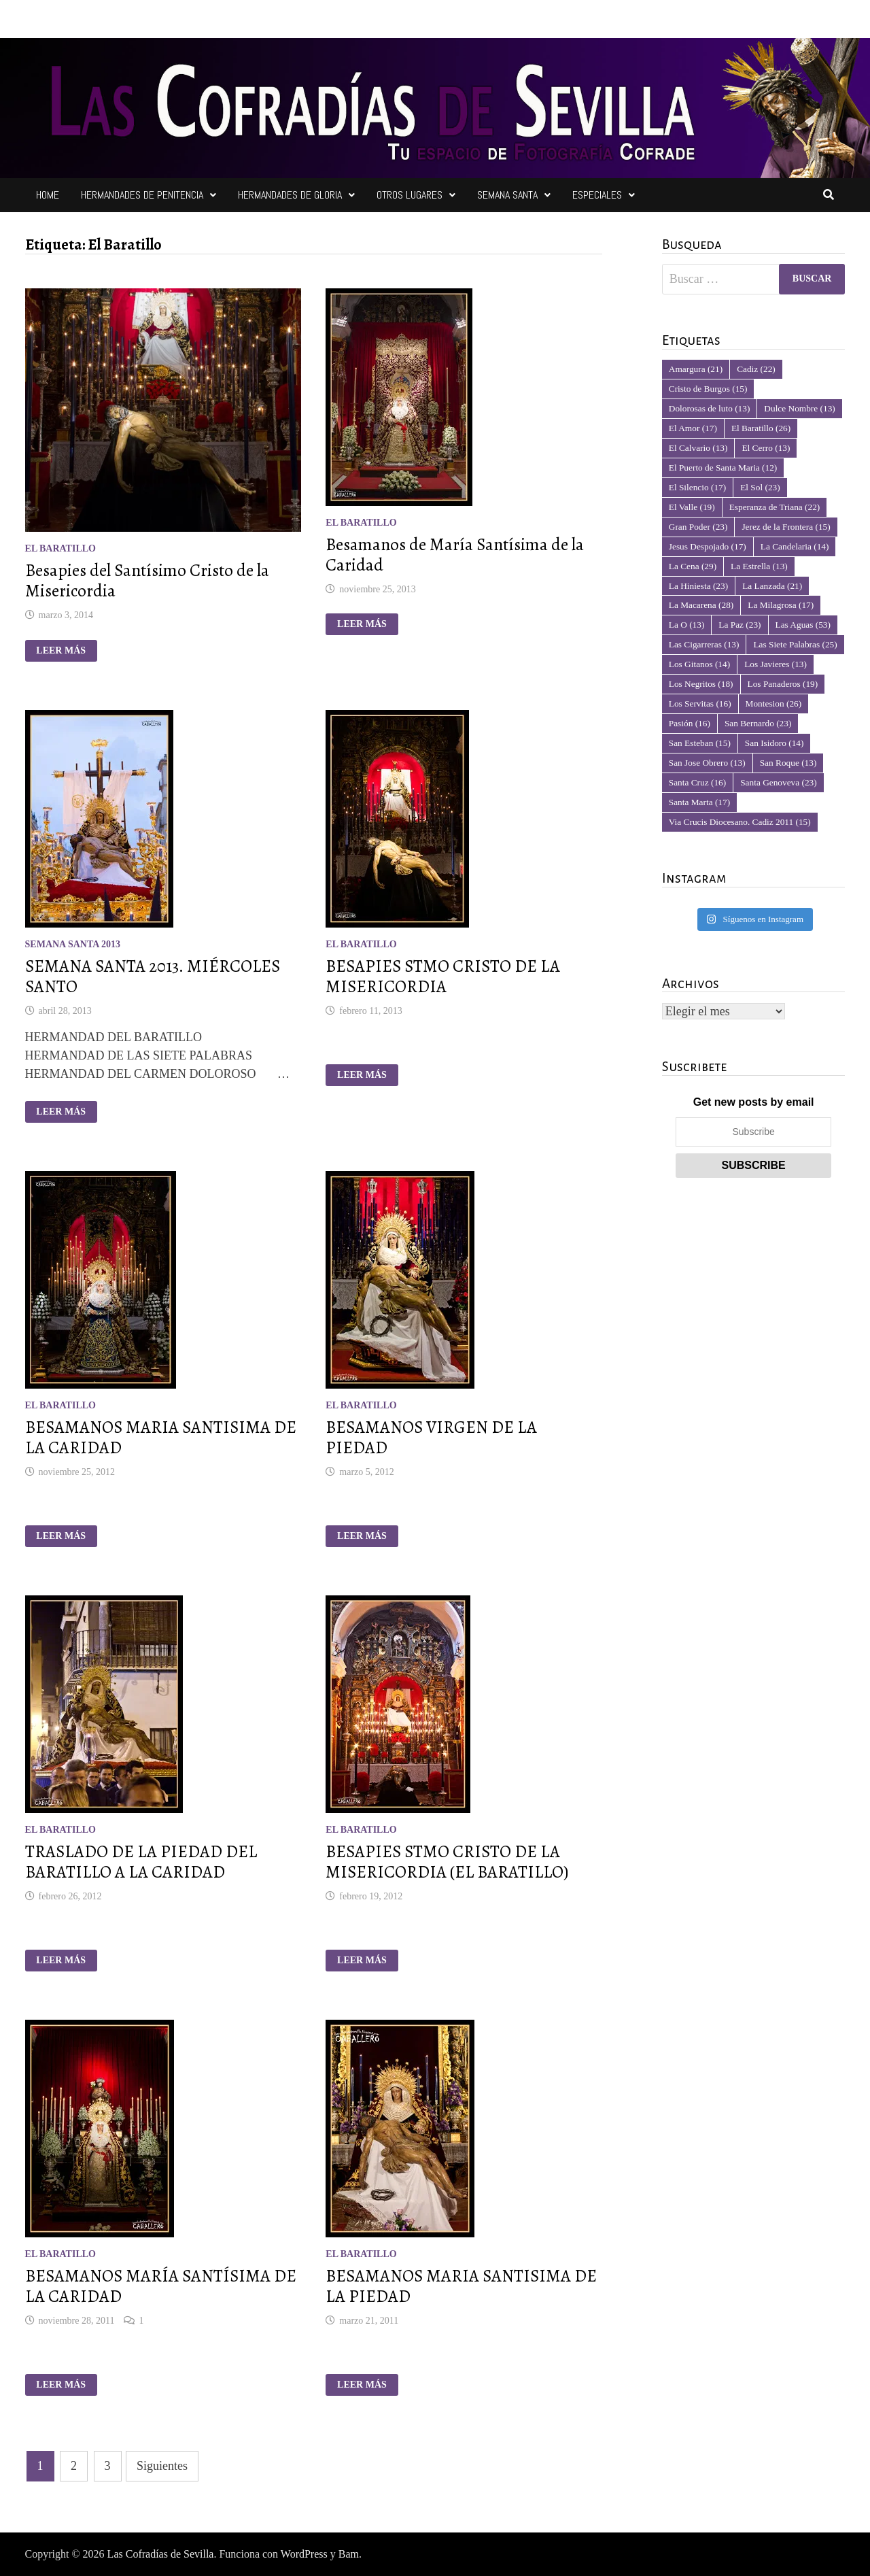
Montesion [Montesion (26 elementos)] (774, 703)
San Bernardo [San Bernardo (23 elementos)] (758, 723)
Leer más (66, 651)
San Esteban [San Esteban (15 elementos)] (700, 743)
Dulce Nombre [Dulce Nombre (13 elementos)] (799, 408)
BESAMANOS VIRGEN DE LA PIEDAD (431, 1437)
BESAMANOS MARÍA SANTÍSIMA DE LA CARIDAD (160, 2286)
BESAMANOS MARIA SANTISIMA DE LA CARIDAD (160, 1437)
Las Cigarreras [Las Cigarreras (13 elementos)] (704, 644)
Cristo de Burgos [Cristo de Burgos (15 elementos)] (708, 389)
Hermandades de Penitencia (142, 195)
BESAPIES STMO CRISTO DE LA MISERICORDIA (443, 976)
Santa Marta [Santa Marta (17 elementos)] (699, 802)
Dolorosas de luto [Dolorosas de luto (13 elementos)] (709, 408)
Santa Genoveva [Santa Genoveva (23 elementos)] (778, 782)
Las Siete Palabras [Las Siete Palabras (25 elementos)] (795, 644)
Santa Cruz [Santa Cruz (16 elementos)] (697, 782)
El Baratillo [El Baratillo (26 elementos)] (760, 428)
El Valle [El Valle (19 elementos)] (692, 507)
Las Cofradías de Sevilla (160, 2554)
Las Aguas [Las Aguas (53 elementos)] (803, 625)
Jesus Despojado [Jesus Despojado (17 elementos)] (707, 546)
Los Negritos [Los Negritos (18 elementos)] (701, 684)
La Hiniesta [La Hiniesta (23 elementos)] (698, 586)
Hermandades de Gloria (290, 195)
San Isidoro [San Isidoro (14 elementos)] (774, 743)
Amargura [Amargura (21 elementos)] (696, 369)
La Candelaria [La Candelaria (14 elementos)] (795, 546)
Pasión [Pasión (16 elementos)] (689, 723)
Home (47, 195)
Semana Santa (507, 195)
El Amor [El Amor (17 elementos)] (693, 428)
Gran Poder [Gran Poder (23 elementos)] (698, 527)
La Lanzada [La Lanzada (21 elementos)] (772, 586)
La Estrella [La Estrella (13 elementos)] (759, 566)
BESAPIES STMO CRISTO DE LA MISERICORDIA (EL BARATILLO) (447, 1862)
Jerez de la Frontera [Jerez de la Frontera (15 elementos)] (786, 527)
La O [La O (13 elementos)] (687, 625)
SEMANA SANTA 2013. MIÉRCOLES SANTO (152, 976)
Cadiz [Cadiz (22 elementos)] (756, 369)
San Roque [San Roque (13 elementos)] (788, 763)
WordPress (304, 2554)
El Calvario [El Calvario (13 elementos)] (698, 448)
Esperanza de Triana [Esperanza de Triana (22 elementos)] (774, 507)
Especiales (597, 195)
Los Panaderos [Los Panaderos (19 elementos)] (783, 684)
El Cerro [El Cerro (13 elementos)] (766, 448)
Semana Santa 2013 (73, 944)
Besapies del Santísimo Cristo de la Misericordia (147, 581)
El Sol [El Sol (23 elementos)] (760, 487)
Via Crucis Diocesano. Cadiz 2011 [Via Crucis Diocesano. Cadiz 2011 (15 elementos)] (740, 822)
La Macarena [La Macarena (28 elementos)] (701, 605)
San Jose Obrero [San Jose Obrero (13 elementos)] (707, 763)
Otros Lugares (409, 195)
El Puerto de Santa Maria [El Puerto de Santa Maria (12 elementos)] (723, 467)
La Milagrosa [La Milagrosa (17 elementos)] (781, 605)
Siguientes (162, 2466)
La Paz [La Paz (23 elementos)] (739, 625)
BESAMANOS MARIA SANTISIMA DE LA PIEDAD (461, 2286)
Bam (348, 2554)
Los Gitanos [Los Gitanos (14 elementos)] (699, 664)
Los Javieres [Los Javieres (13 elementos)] (775, 664)
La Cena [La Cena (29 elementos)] (692, 566)
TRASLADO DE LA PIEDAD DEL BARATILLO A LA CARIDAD (141, 1862)
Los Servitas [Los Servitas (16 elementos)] (700, 703)
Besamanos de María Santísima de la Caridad (455, 555)
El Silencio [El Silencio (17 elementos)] (697, 487)
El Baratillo (60, 548)
